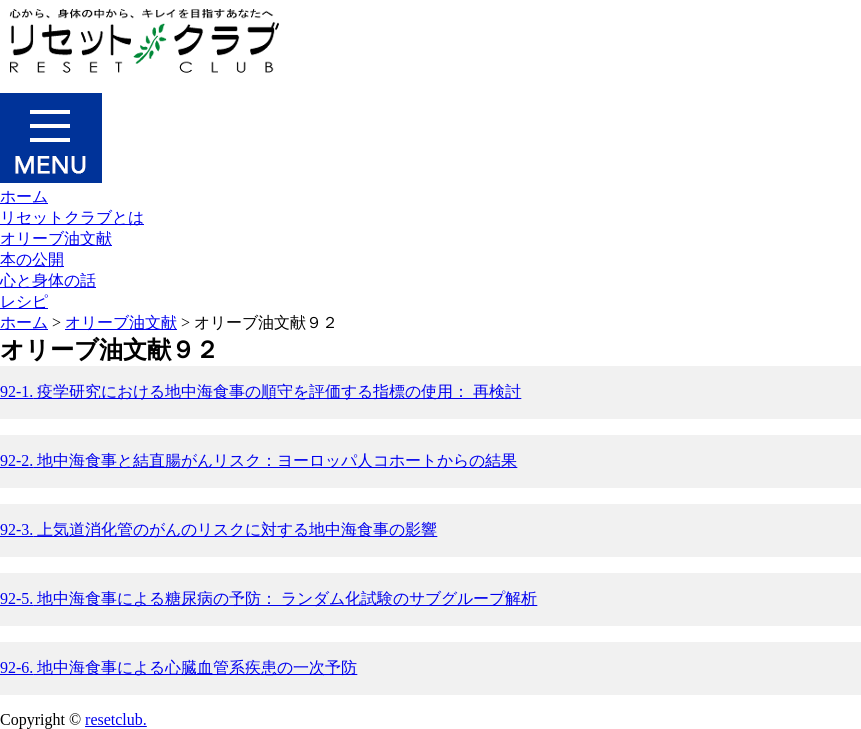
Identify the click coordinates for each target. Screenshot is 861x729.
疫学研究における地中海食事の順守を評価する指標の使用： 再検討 (260, 391)
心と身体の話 (48, 280)
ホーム (24, 196)
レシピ (24, 301)
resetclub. (116, 719)
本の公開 (32, 259)
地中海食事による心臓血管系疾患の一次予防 (178, 667)
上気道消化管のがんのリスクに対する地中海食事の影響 (218, 529)
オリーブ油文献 (56, 238)
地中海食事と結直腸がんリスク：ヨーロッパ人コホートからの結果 (258, 460)
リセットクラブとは (72, 217)
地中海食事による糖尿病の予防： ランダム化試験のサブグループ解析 (268, 598)
